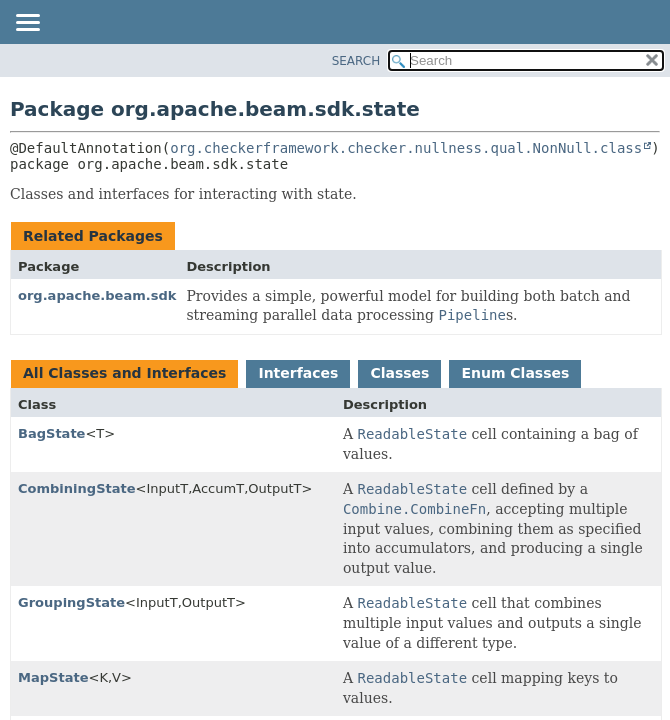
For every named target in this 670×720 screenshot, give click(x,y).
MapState (53, 677)
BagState (51, 433)
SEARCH (356, 61)
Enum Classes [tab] (515, 373)
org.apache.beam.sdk (97, 295)
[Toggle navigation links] (27, 24)
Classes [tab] (399, 373)
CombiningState (77, 488)
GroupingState (71, 602)
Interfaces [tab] (298, 373)
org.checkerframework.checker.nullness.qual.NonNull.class (406, 148)
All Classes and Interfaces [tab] (124, 373)
